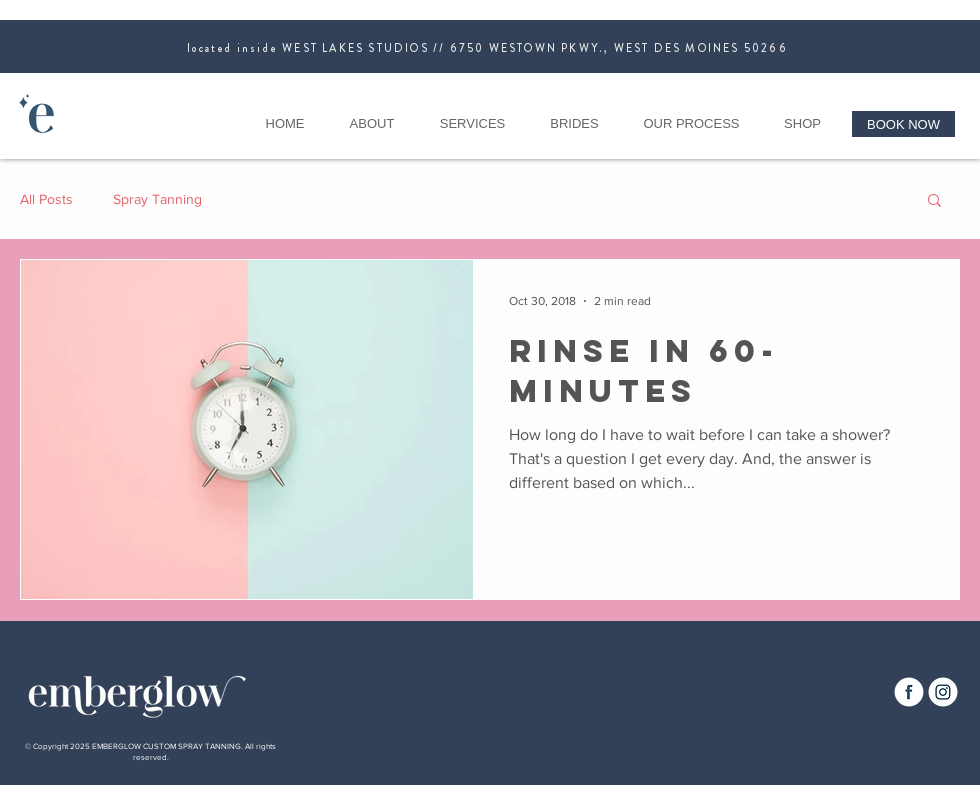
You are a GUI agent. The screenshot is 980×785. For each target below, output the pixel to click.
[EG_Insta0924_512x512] (943, 692)
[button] (934, 201)
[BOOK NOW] (903, 124)
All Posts (46, 199)
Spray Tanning (157, 199)
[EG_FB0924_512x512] (909, 692)
